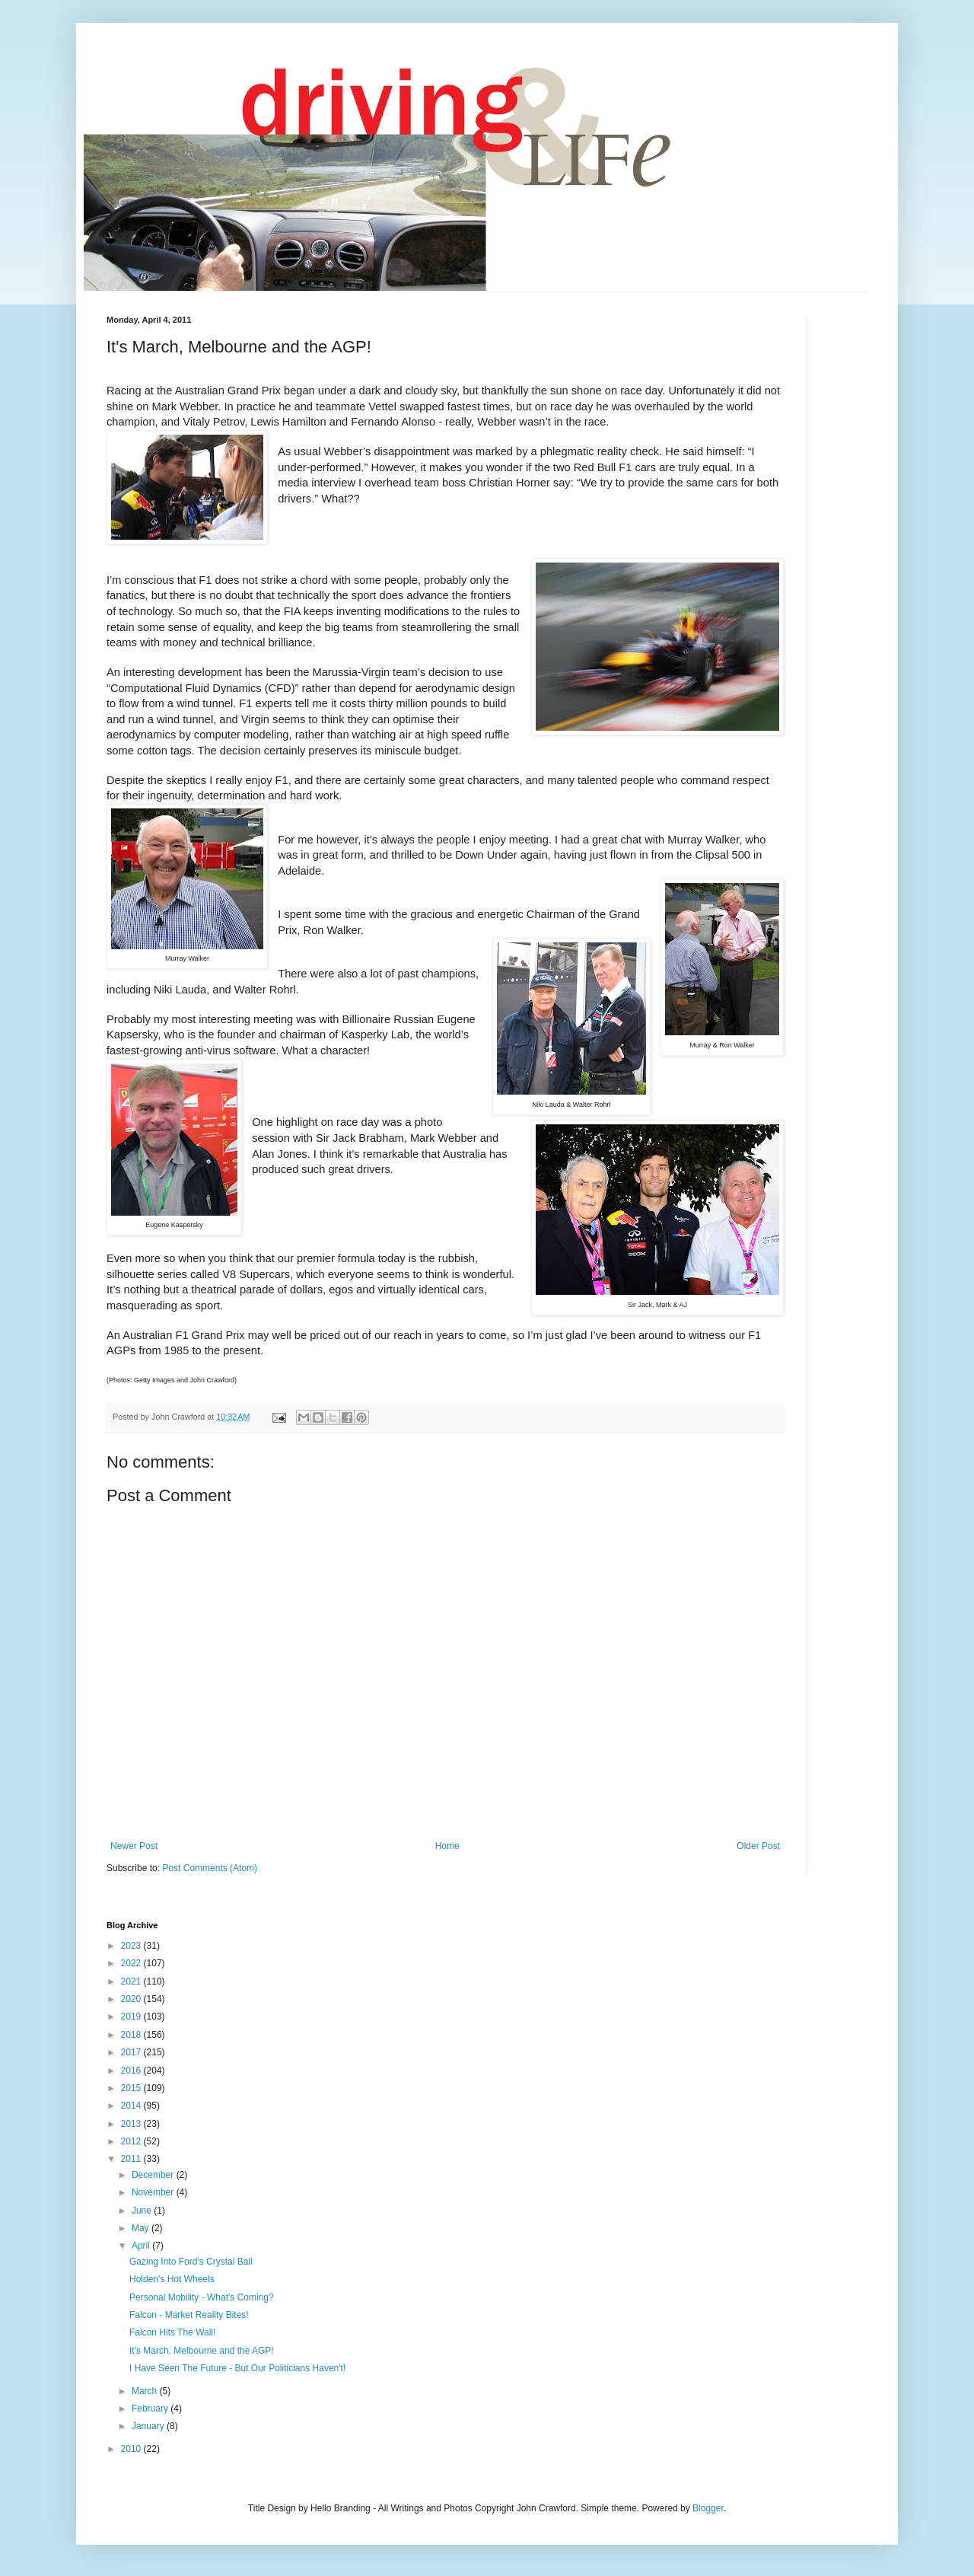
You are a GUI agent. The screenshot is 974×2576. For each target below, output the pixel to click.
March (146, 2391)
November (154, 2192)
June (143, 2210)
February (151, 2408)
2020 (132, 1999)
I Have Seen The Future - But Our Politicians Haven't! (237, 2368)
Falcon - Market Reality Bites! (189, 2315)
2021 (132, 1981)
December (154, 2175)
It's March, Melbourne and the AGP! (201, 2350)
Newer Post (134, 1846)
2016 (132, 2070)
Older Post (758, 1846)
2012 (132, 2141)
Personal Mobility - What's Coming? (201, 2297)
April (142, 2245)
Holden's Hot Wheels (172, 2279)
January (149, 2426)
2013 (132, 2124)
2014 (132, 2105)
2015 (132, 2088)
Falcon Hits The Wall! (172, 2332)
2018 (132, 2034)
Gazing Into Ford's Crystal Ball (191, 2261)
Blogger (708, 2508)
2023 (132, 1945)
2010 (132, 2449)
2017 (132, 2052)
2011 (132, 2159)
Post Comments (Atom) (209, 1868)
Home (447, 1846)
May (141, 2228)
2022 (132, 1963)
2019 (132, 2016)
